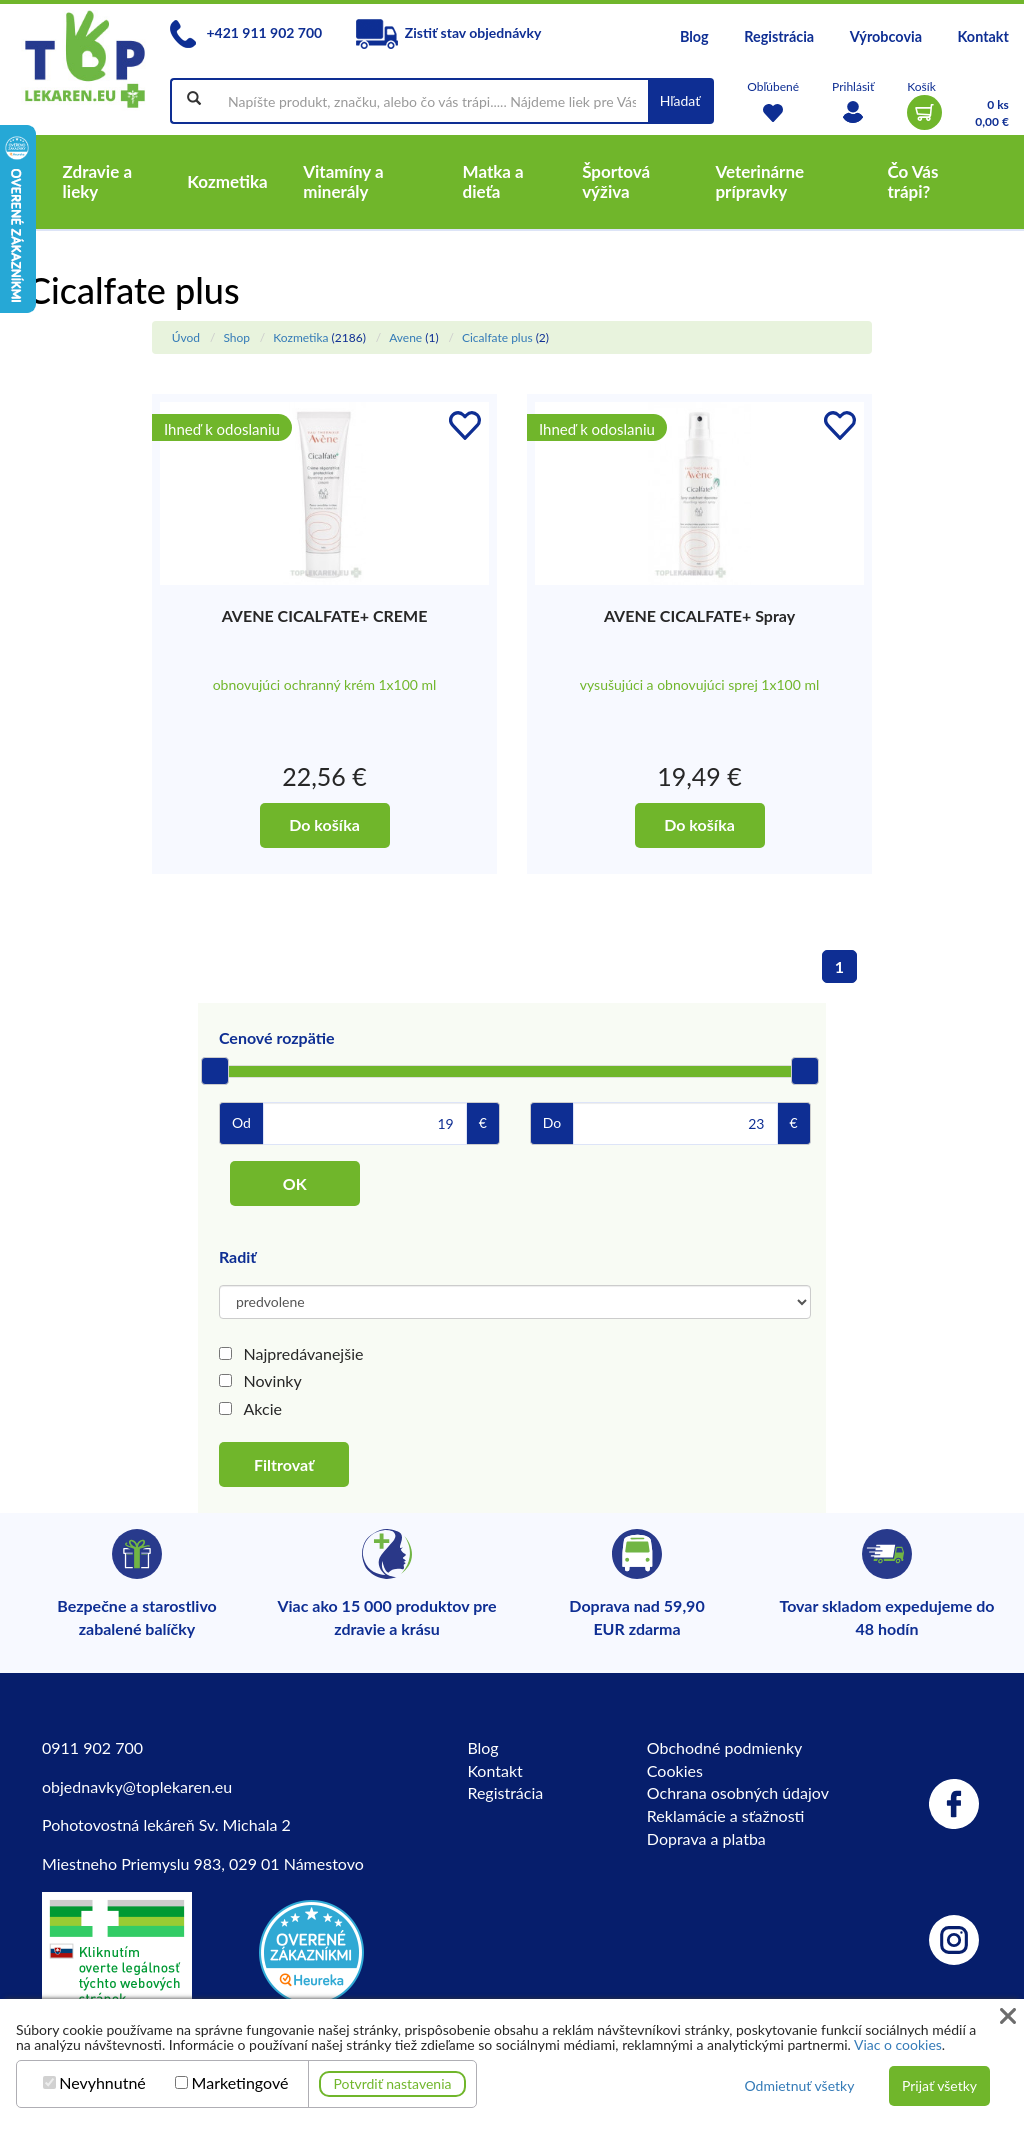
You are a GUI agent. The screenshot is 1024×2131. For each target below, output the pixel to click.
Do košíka (324, 824)
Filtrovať (284, 1464)
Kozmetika (300, 337)
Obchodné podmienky (724, 1747)
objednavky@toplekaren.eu (137, 1786)
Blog (694, 36)
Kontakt (983, 36)
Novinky (273, 1380)
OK (295, 1183)
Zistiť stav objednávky (449, 32)
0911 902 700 (92, 1747)
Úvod (186, 337)
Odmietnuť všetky (799, 2085)
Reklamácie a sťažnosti (726, 1815)
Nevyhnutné (102, 2083)
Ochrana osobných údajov (738, 1792)
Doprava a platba (706, 1838)
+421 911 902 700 (246, 32)
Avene (405, 337)
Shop (236, 337)
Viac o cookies (898, 2044)
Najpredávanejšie (304, 1353)
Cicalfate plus (497, 337)
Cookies (675, 1770)
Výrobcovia (886, 36)
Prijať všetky (939, 2085)
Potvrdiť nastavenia (393, 2083)
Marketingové (240, 2083)
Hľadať (680, 100)
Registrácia (779, 36)
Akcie (263, 1408)
